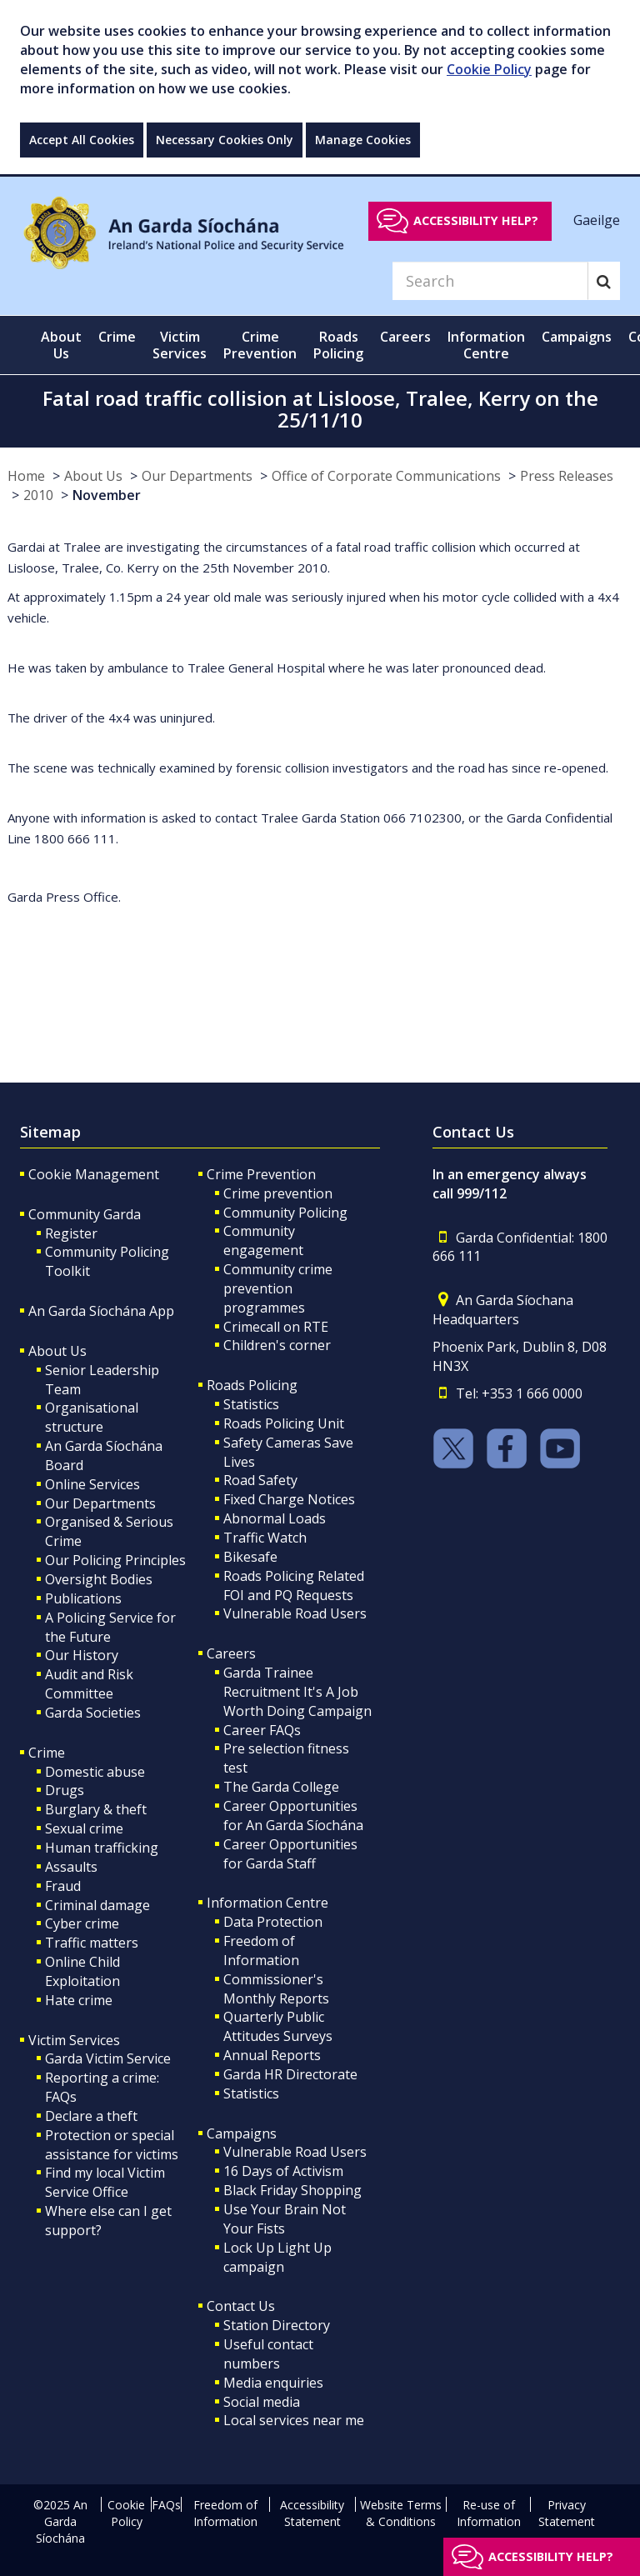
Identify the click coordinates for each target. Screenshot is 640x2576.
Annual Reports (272, 2055)
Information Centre (267, 1902)
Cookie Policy (489, 69)
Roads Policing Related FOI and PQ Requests (293, 1585)
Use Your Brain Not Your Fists (284, 2219)
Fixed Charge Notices (289, 1499)
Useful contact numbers (268, 2354)
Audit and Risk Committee (89, 1684)
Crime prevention (277, 1193)
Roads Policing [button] (338, 345)
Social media (261, 2402)
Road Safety (260, 1480)
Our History (81, 1655)
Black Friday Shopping (292, 2190)
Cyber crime (82, 1923)
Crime (46, 1752)
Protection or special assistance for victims (111, 2144)
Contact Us (241, 2306)
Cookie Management (93, 1174)
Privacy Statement (566, 2513)
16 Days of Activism (283, 2171)
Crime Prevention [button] (260, 345)
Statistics (251, 1404)
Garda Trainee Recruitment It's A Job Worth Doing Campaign (297, 1691)
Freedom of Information (261, 1950)
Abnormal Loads (274, 1518)
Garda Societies (93, 1712)
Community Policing (285, 1212)
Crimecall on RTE (275, 1327)
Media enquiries (273, 2382)
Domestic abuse (95, 1772)
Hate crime (78, 2000)
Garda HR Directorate (290, 2074)
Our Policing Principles (115, 1560)
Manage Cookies (363, 140)
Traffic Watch (265, 1537)
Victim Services (74, 2040)
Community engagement (263, 1240)
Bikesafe (250, 1557)
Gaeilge (596, 220)
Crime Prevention (261, 1174)
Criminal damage (97, 1905)
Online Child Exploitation (82, 1971)
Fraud (63, 1886)
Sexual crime (84, 1828)
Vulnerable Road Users (295, 1613)
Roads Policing (252, 1385)
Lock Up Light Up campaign (277, 2257)
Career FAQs (262, 1730)
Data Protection (272, 1922)
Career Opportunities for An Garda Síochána (293, 1815)
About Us (93, 476)
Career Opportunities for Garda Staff (290, 1854)
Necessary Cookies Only (224, 140)
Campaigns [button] (577, 337)
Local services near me (293, 2420)
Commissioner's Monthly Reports (276, 1989)
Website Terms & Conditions (401, 2513)
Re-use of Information (489, 2513)
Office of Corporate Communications (386, 476)
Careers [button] (405, 337)
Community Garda (84, 1214)
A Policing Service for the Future (110, 1627)
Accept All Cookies (81, 140)
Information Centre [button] (486, 345)
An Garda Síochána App (101, 1311)
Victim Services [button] (179, 345)
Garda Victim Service (108, 2058)
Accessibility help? (475, 220)
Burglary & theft (96, 1809)
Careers (231, 1653)
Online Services (92, 1484)
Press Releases (566, 476)
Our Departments (197, 476)
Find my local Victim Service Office (105, 2182)
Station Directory (276, 2325)
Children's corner (277, 1345)
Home (26, 476)
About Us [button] (61, 345)
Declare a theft (91, 2116)
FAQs (166, 2505)
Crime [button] (117, 337)
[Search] (490, 281)
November (106, 495)
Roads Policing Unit (283, 1423)
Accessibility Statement (312, 2513)
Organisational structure (91, 1417)
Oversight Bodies (98, 1579)
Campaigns (242, 2133)
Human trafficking (101, 1847)
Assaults (71, 1867)
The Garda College (281, 1787)
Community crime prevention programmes (277, 1288)
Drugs (64, 1790)
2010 (38, 495)
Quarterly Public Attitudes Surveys (277, 2026)
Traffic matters (91, 1942)
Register (71, 1233)
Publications (83, 1598)
